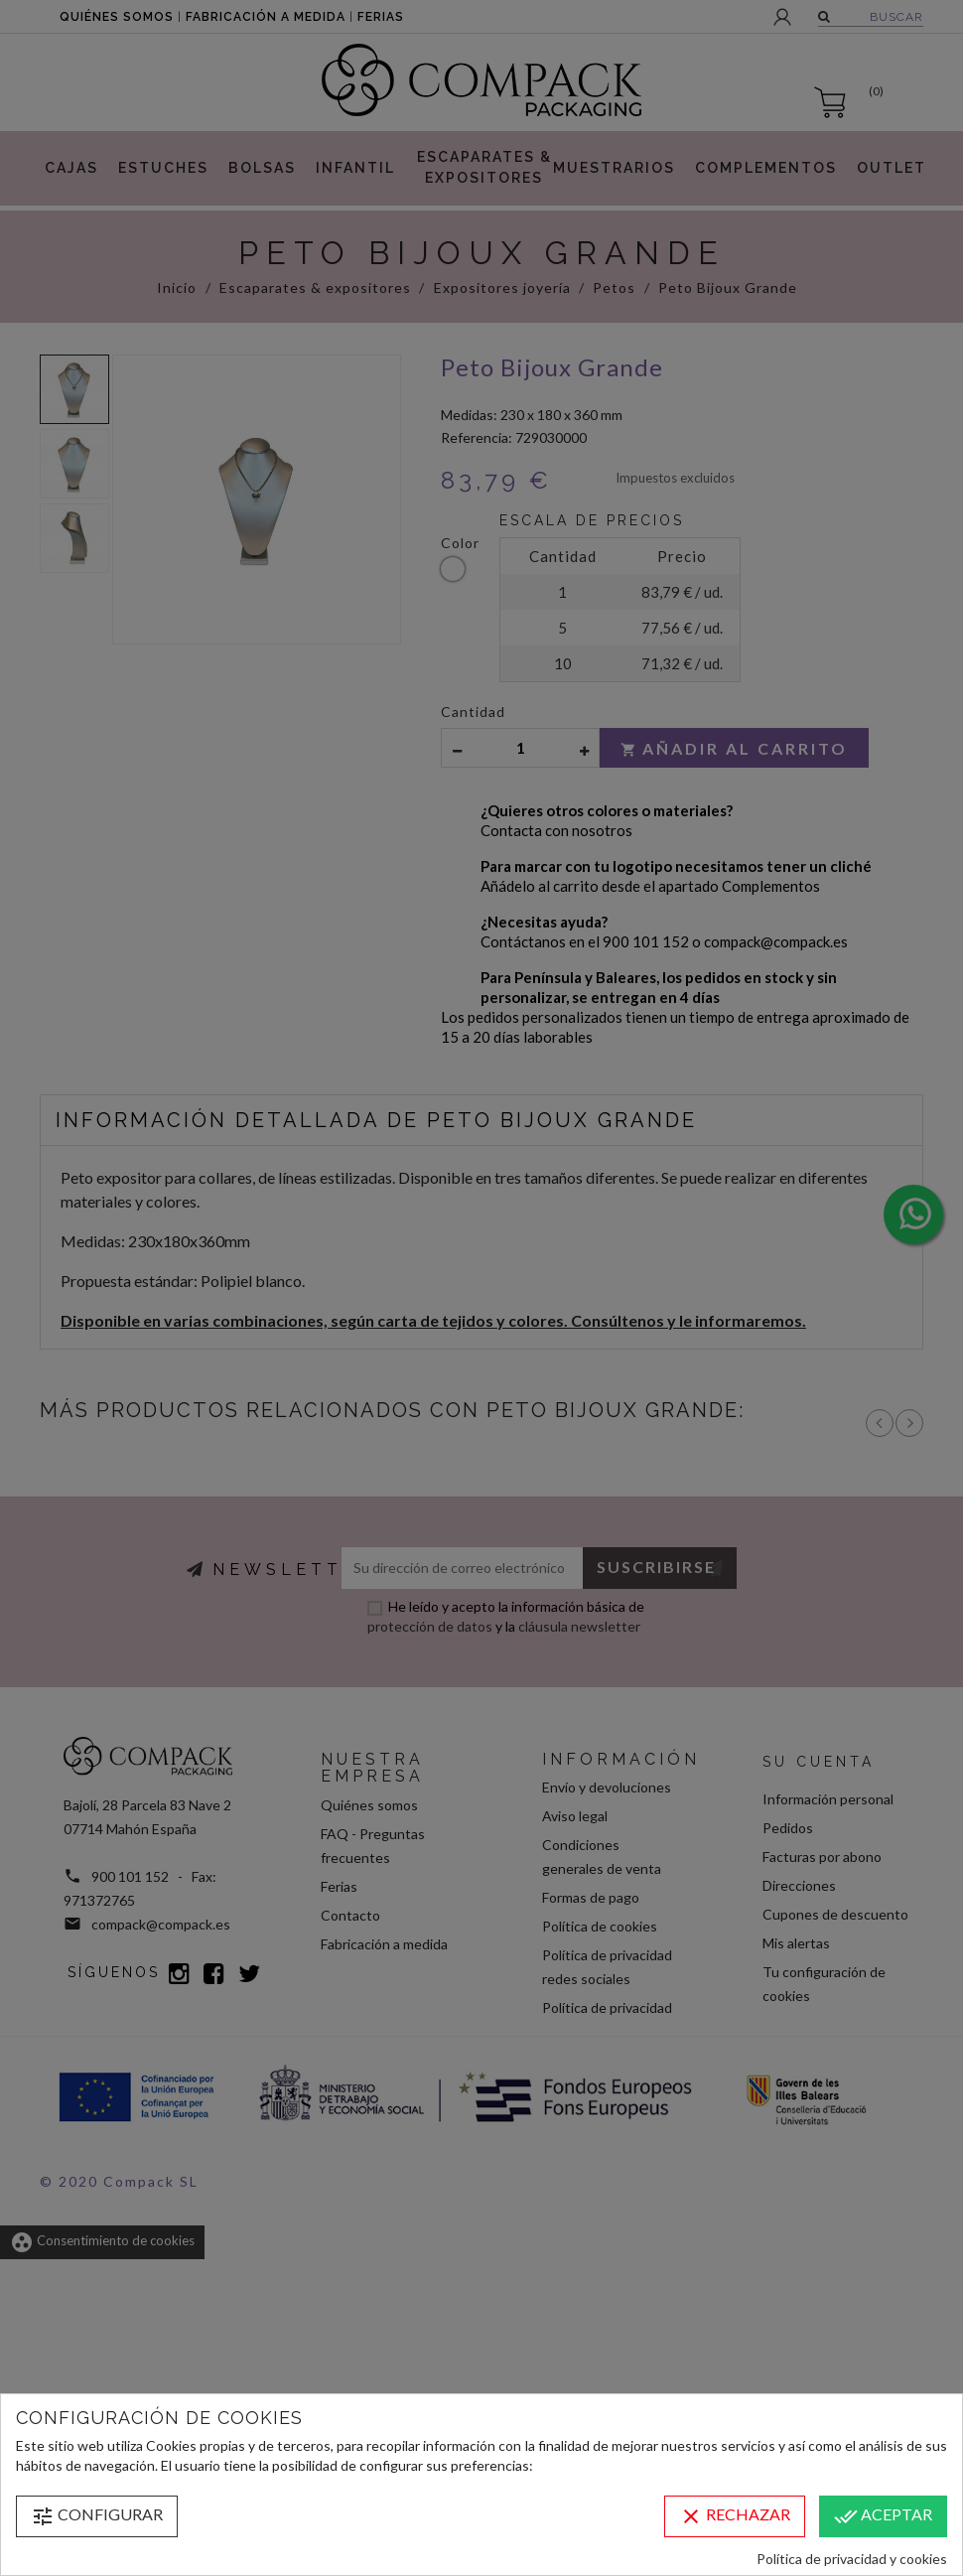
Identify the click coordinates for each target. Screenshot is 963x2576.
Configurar (97, 2516)
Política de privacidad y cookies (852, 2558)
